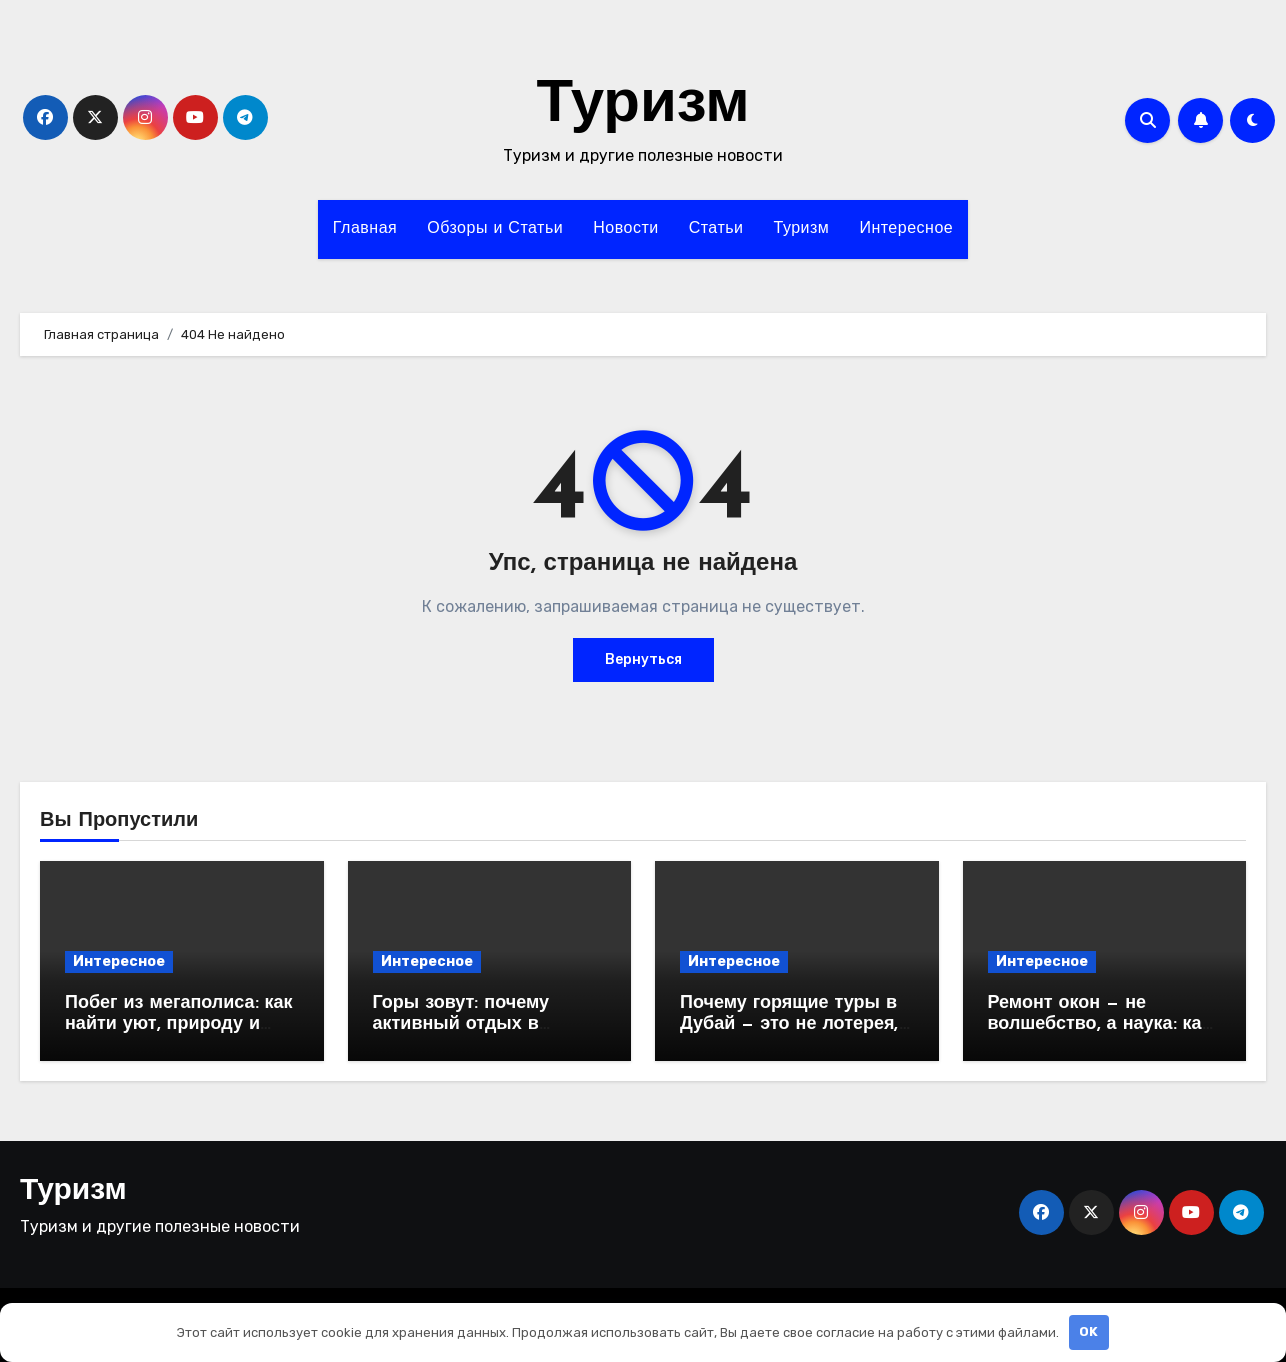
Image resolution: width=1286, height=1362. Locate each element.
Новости (625, 229)
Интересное (906, 229)
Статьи (716, 229)
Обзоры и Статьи (495, 229)
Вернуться (643, 659)
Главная (365, 229)
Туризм (642, 106)
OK (1088, 1331)
